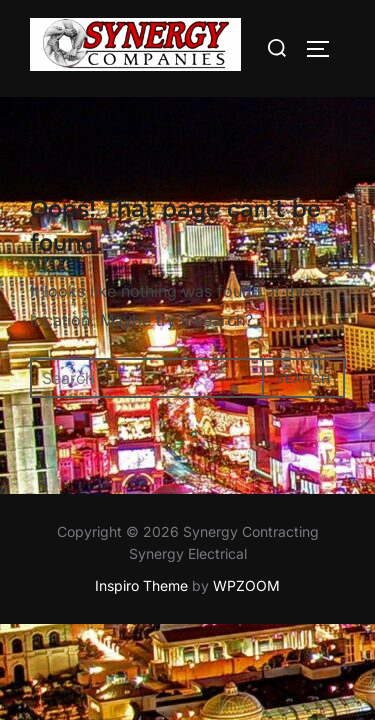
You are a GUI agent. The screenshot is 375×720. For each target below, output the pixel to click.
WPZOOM (246, 586)
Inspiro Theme (141, 586)
